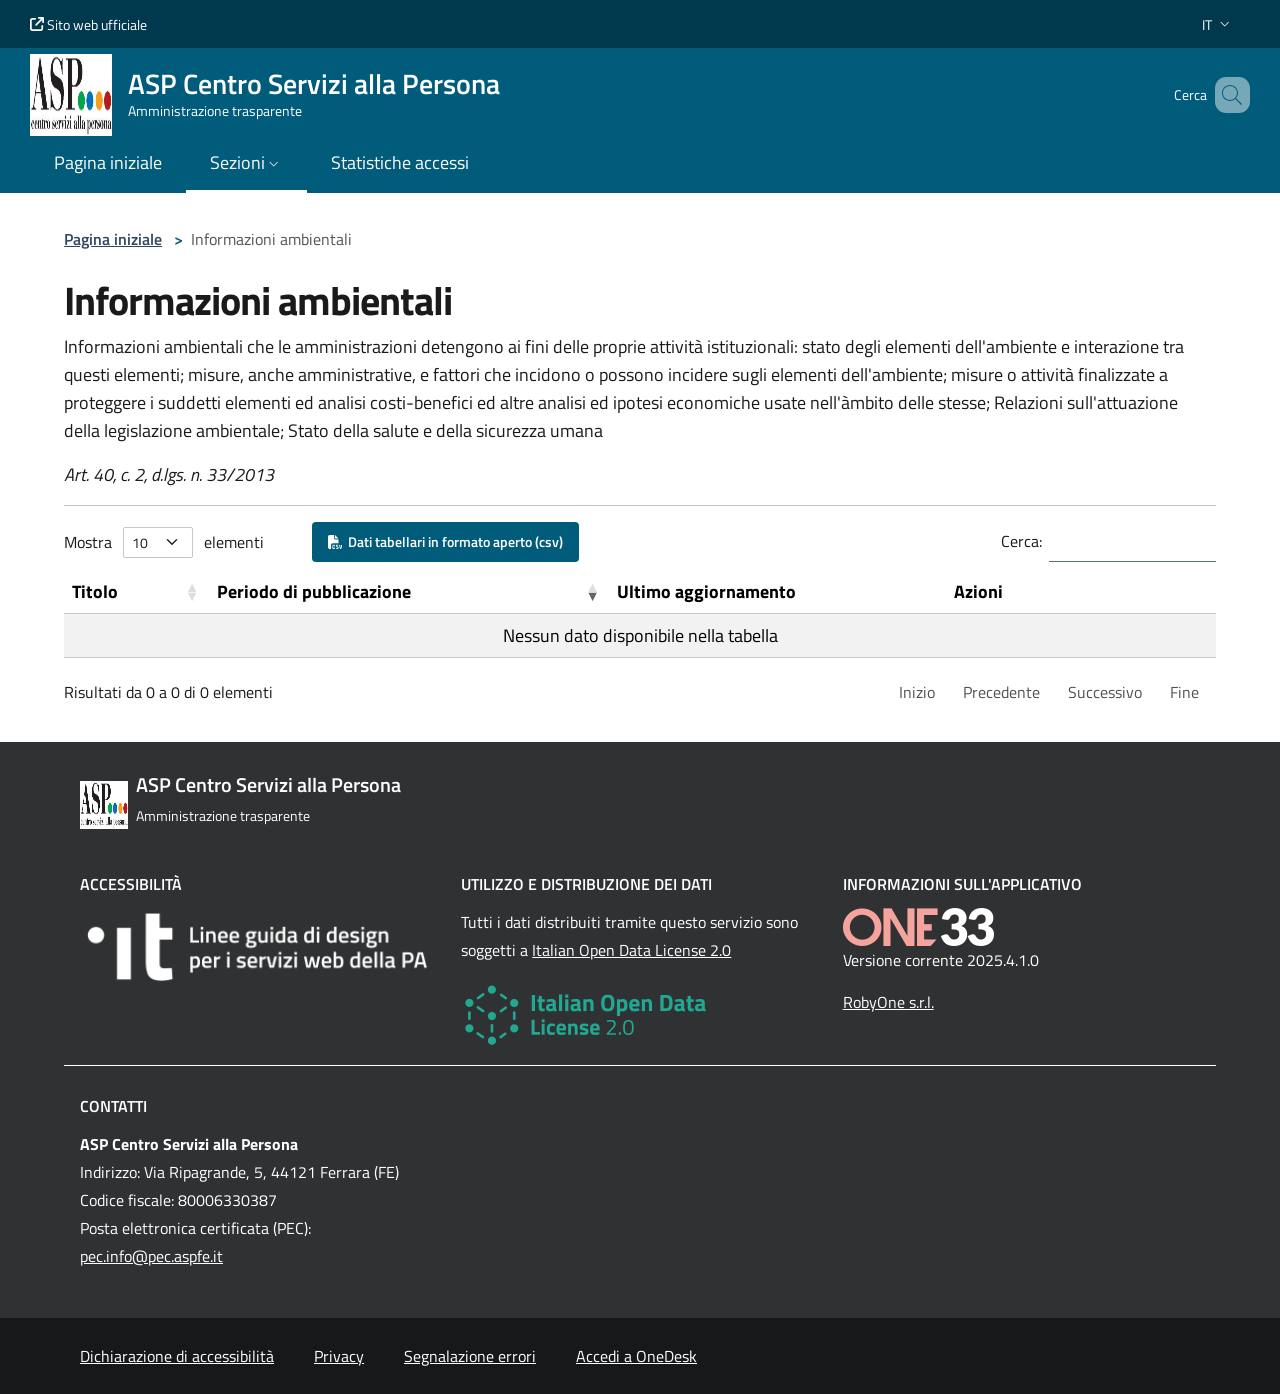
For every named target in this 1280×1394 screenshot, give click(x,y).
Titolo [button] (95, 591)
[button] (1218, 24)
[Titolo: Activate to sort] (136, 592)
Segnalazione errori (470, 1356)
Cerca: (1021, 541)
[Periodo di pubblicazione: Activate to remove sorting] (409, 592)
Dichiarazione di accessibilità (177, 1356)
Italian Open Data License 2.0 (631, 950)
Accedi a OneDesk (636, 1356)
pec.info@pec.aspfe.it (151, 1256)
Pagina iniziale (113, 239)
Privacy (339, 1356)
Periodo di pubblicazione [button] (314, 591)
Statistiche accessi (400, 162)
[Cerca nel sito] (1226, 95)
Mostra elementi (164, 542)
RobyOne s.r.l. (888, 1002)
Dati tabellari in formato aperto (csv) (445, 541)
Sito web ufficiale (88, 24)
